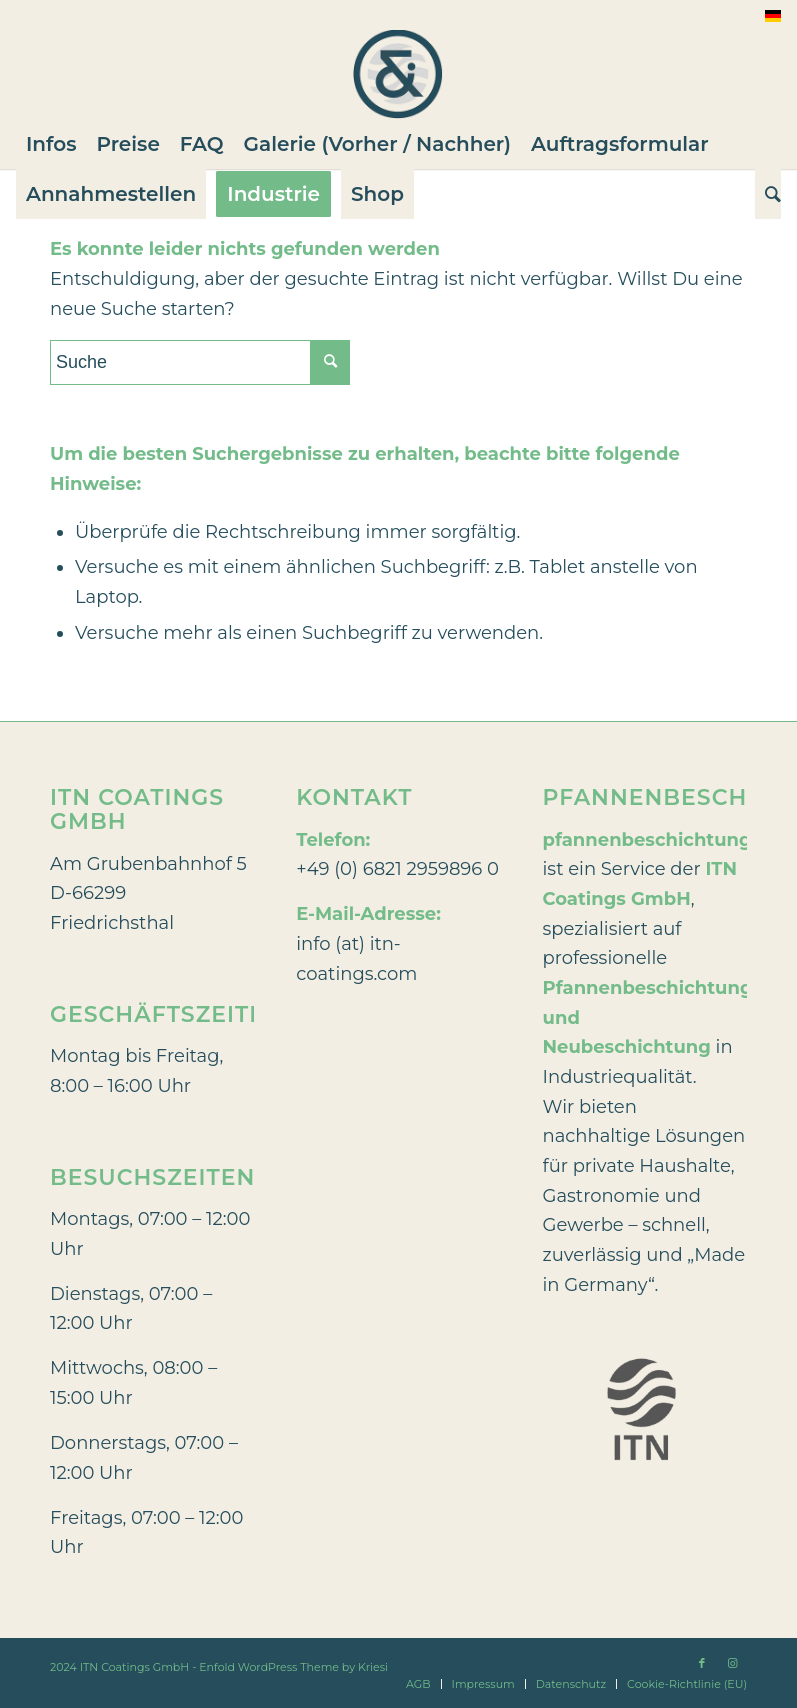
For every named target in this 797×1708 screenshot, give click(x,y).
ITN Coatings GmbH (135, 1667)
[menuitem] (51, 144)
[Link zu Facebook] (702, 1663)
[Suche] (768, 194)
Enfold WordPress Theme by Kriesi (293, 1667)
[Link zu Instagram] (732, 1663)
